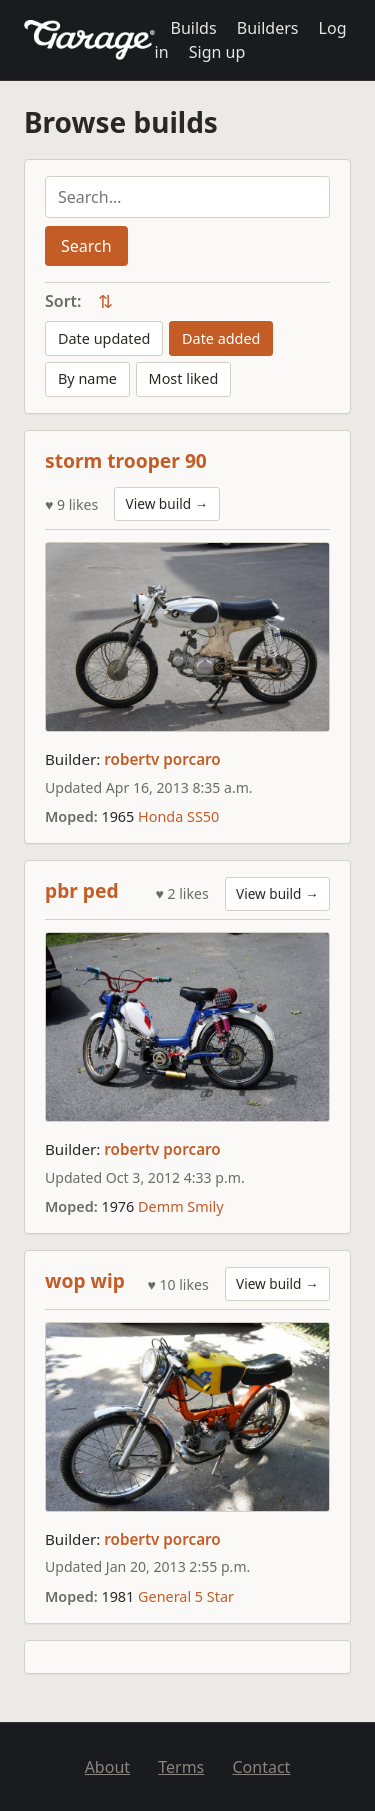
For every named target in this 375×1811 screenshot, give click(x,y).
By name (87, 378)
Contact (261, 1767)
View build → (167, 503)
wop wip (85, 1280)
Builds (194, 28)
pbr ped (82, 890)
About (107, 1767)
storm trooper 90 (126, 460)
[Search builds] (187, 197)
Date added (221, 338)
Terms (181, 1767)
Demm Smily (180, 1206)
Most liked (184, 378)
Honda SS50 (178, 816)
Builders (268, 28)
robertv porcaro (162, 759)
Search (86, 246)
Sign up (217, 52)
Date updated (104, 338)
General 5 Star (186, 1596)
